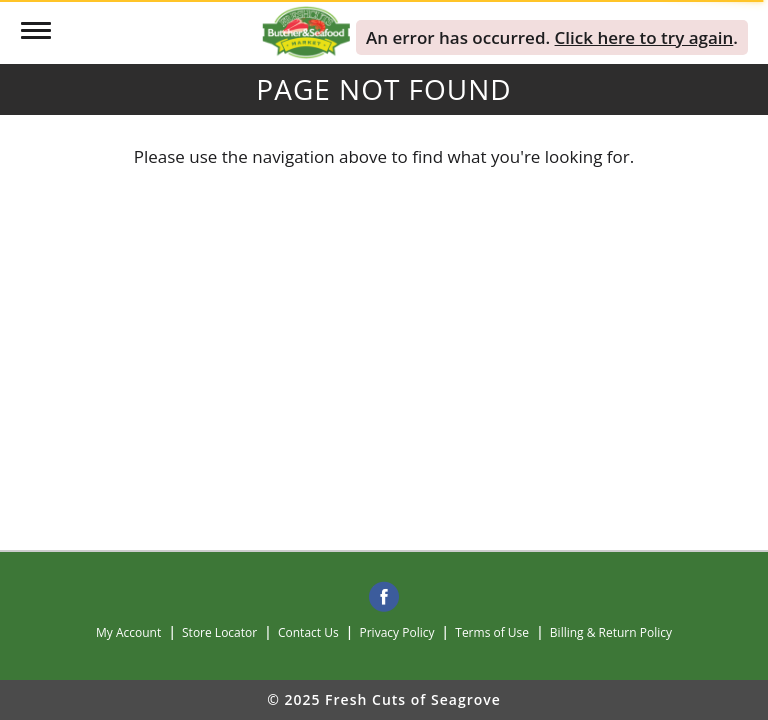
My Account (128, 632)
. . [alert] (552, 37)
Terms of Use (492, 632)
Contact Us (308, 632)
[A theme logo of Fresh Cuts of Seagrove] (306, 30)
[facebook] (384, 598)
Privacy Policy (397, 632)
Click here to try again (644, 37)
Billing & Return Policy (611, 632)
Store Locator (219, 632)
